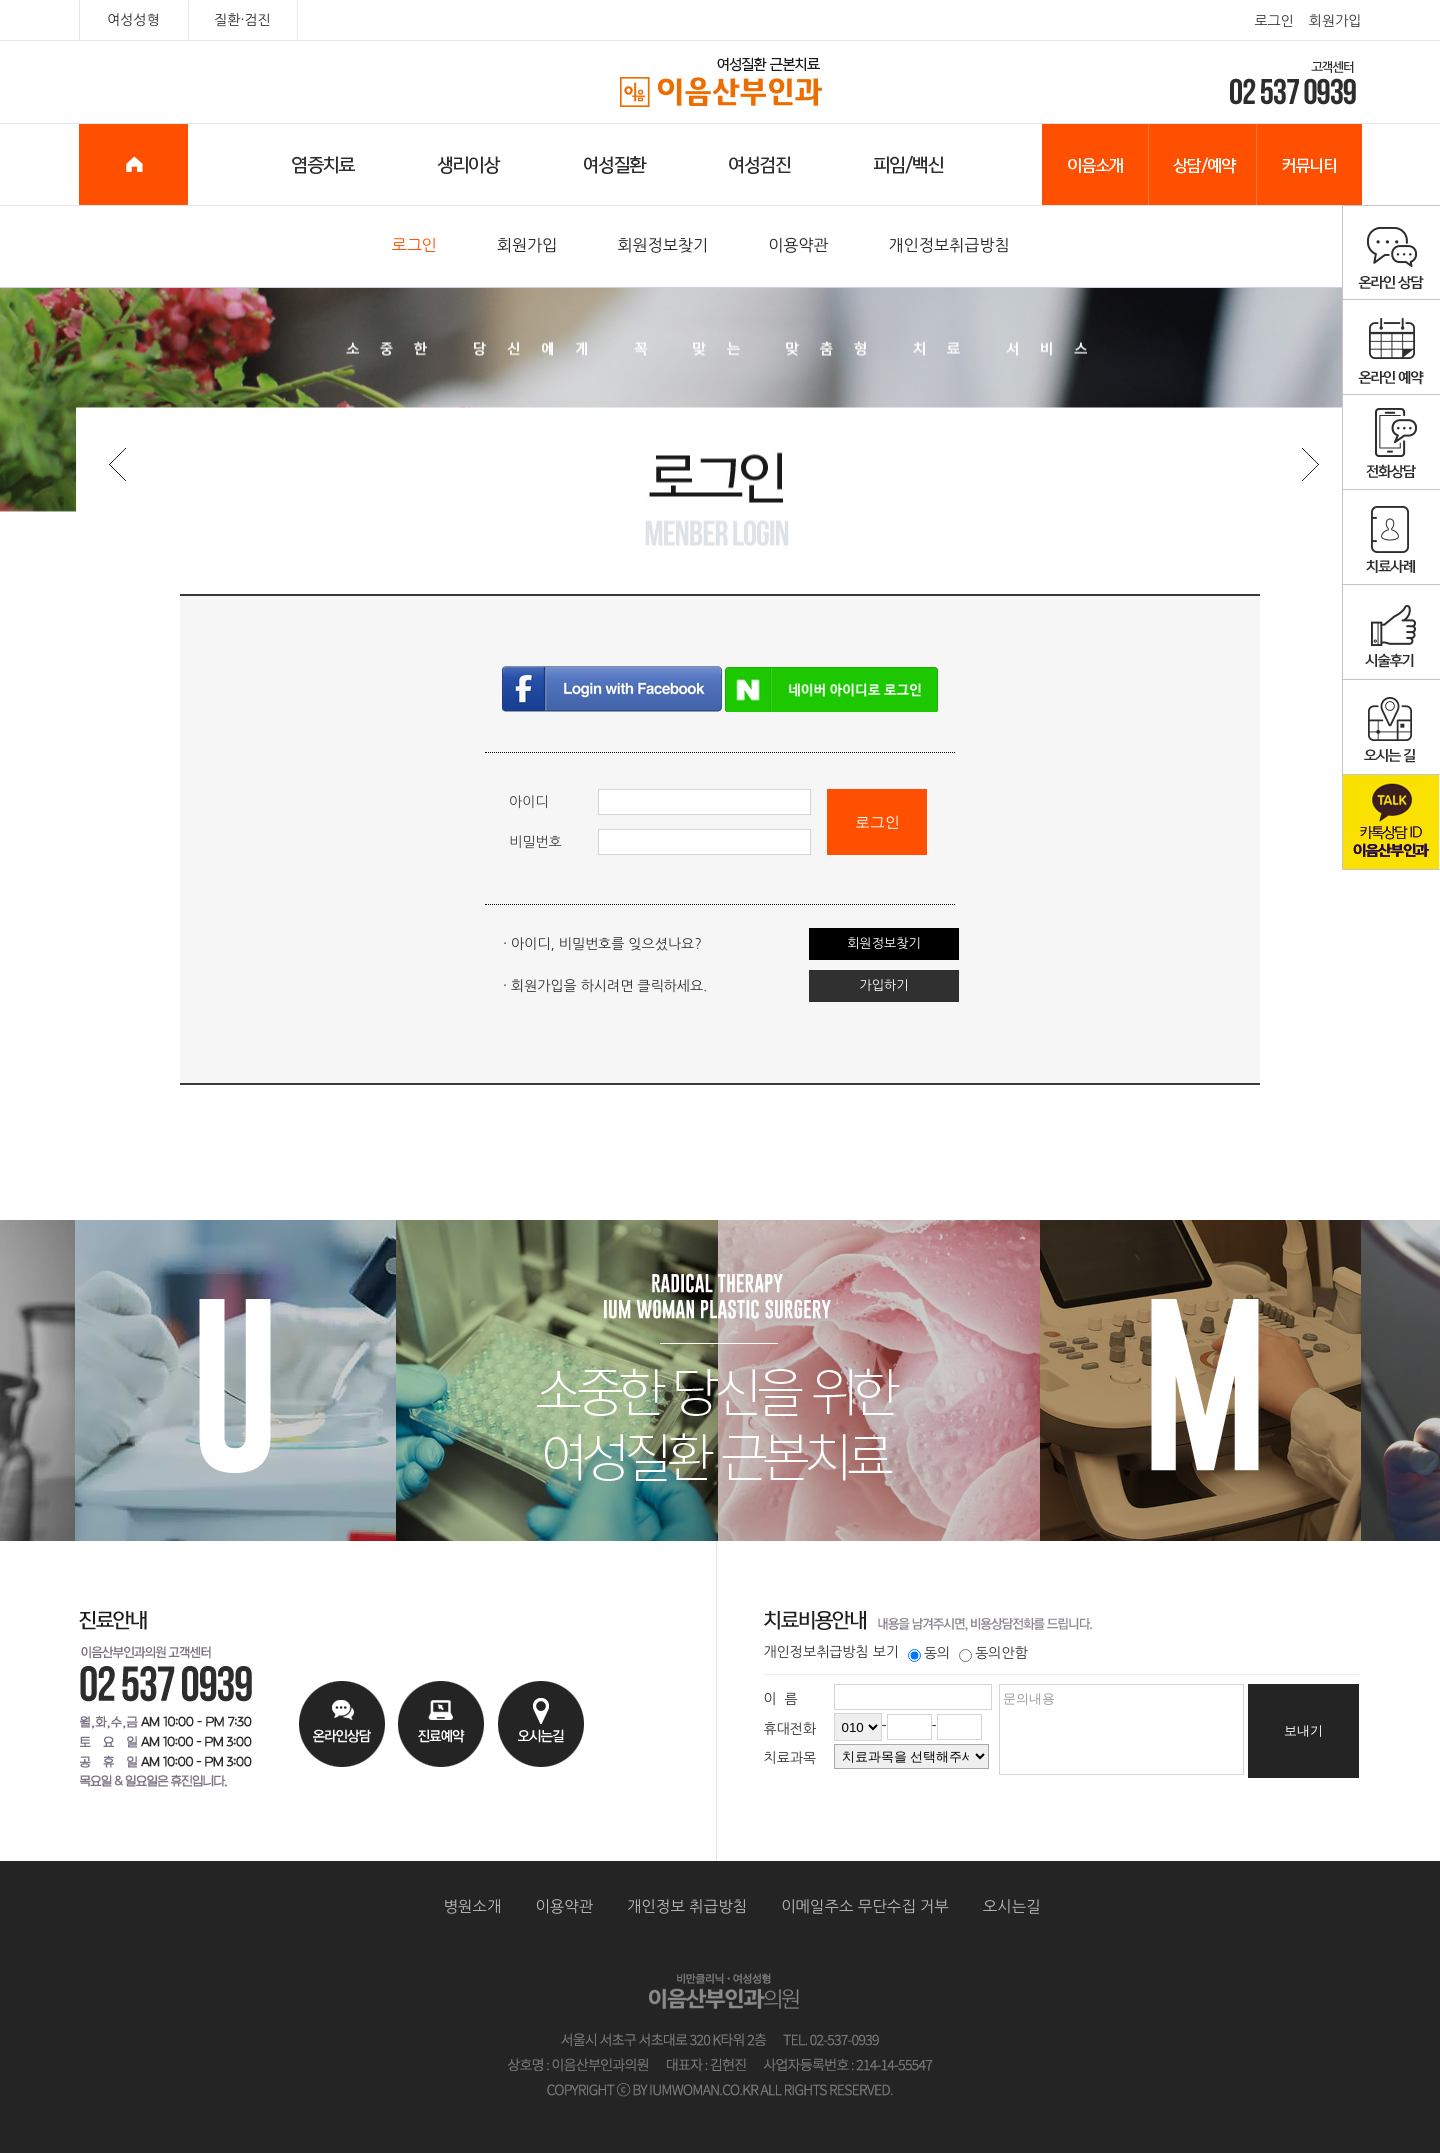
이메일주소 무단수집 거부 (865, 1906)
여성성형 (133, 20)
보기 (886, 1652)
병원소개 (473, 1906)
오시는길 (1012, 1906)
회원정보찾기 (662, 245)
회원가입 (1335, 21)
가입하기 (884, 985)
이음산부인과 (720, 83)
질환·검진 (242, 20)
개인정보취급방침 (949, 245)
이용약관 (798, 245)
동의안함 (993, 1653)
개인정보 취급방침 (687, 1906)
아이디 (528, 802)
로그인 (1273, 21)
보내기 (1303, 1730)
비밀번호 (535, 842)
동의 (929, 1653)
